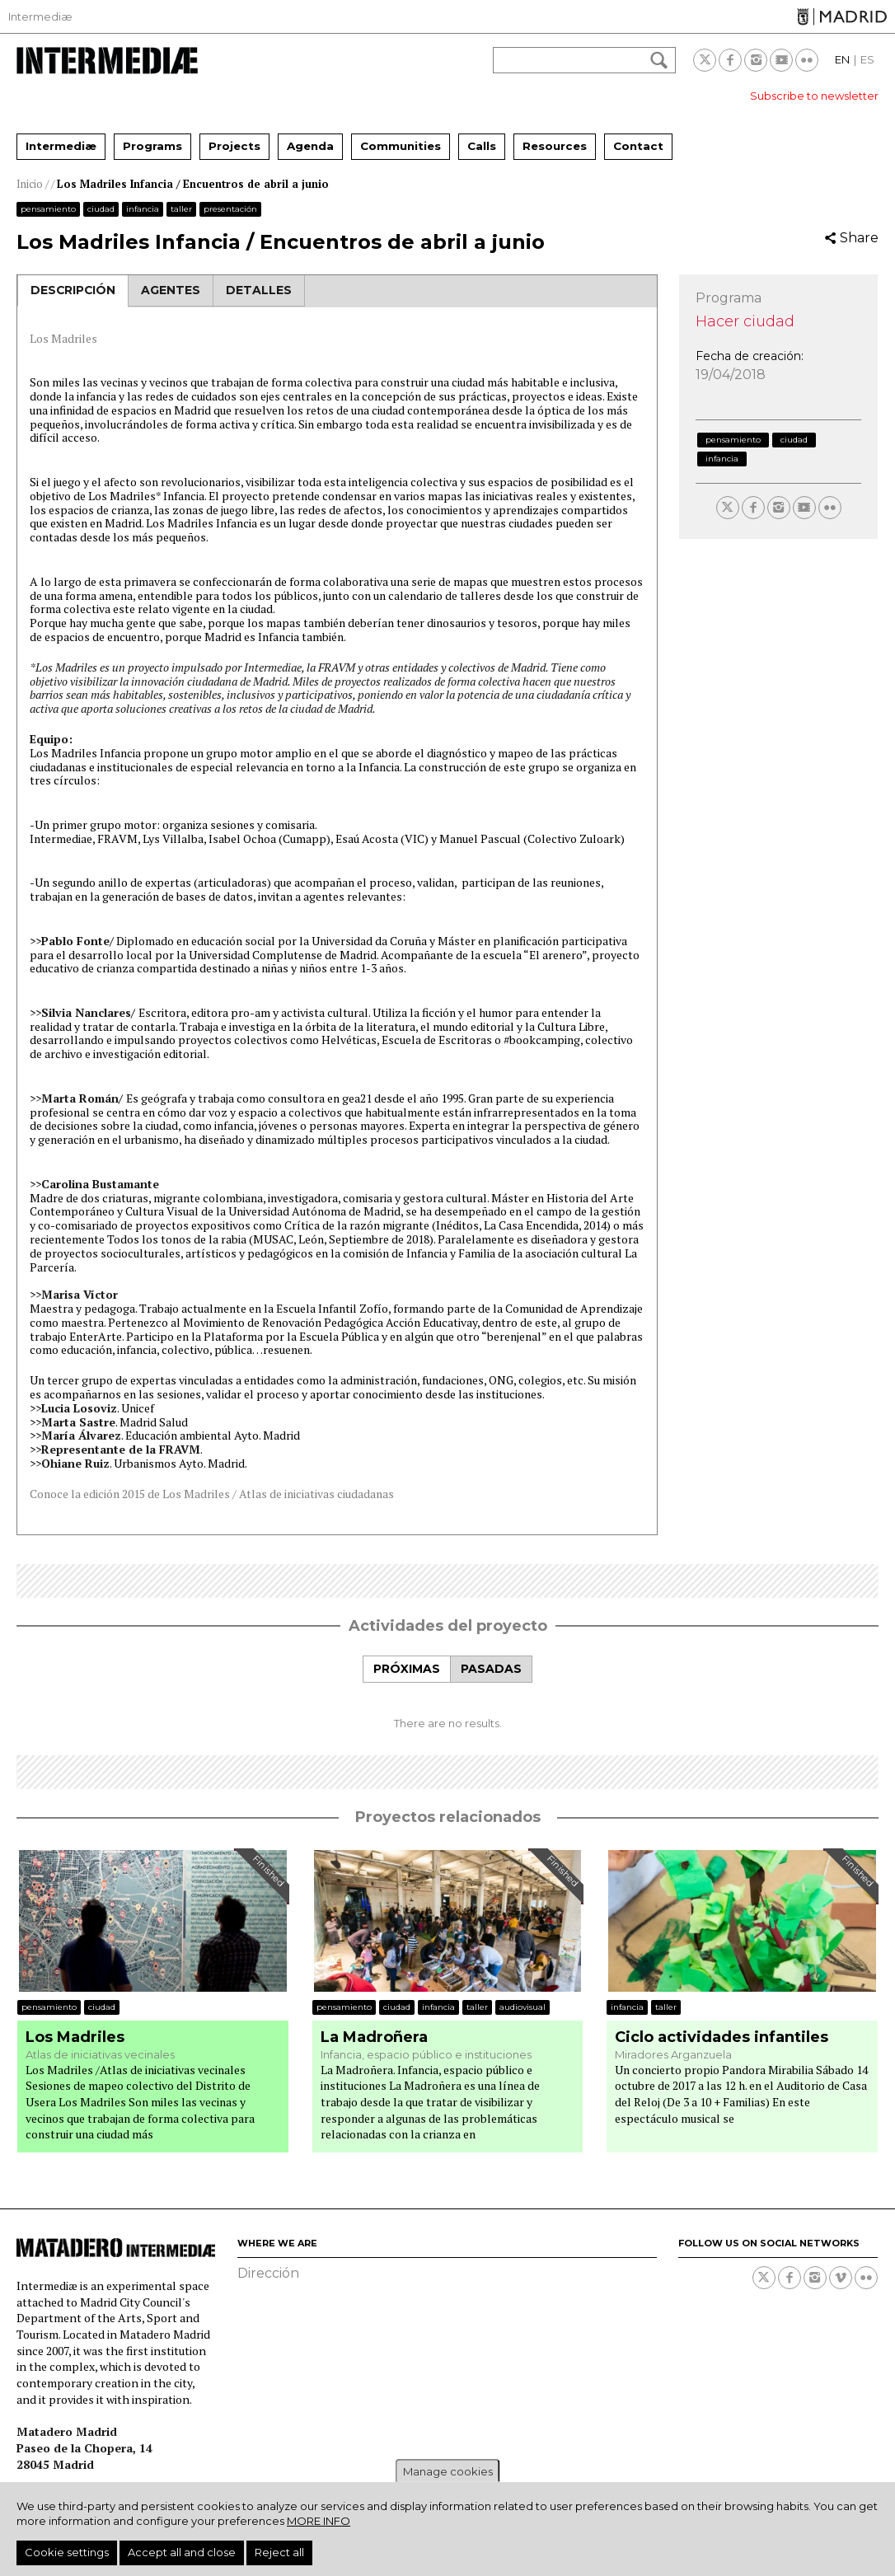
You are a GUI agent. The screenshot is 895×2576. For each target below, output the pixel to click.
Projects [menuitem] (234, 145)
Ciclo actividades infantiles (721, 2037)
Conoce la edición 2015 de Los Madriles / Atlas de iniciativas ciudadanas (213, 1493)
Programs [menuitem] (152, 145)
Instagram (755, 60)
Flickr (806, 60)
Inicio (29, 183)
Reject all (279, 2552)
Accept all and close (182, 2552)
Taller (181, 209)
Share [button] (859, 238)
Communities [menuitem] (400, 145)
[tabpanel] (447, 1707)
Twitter (704, 60)
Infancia (142, 209)
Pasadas (491, 1668)
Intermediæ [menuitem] (61, 145)
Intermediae (107, 60)
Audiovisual (522, 2007)
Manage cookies (448, 2471)
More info (318, 2520)
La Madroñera (374, 2037)
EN (842, 59)
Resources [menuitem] (554, 145)
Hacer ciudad (745, 321)
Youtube (781, 60)
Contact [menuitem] (638, 145)
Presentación (230, 209)
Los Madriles (63, 338)
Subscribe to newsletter (814, 95)
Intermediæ (40, 16)
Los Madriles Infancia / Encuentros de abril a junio (193, 183)
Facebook (730, 60)
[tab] (406, 1669)
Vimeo (840, 2277)
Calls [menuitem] (481, 145)
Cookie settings (67, 2552)
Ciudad (101, 209)
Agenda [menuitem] (310, 145)
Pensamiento (48, 209)
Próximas (406, 1668)
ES (867, 59)
